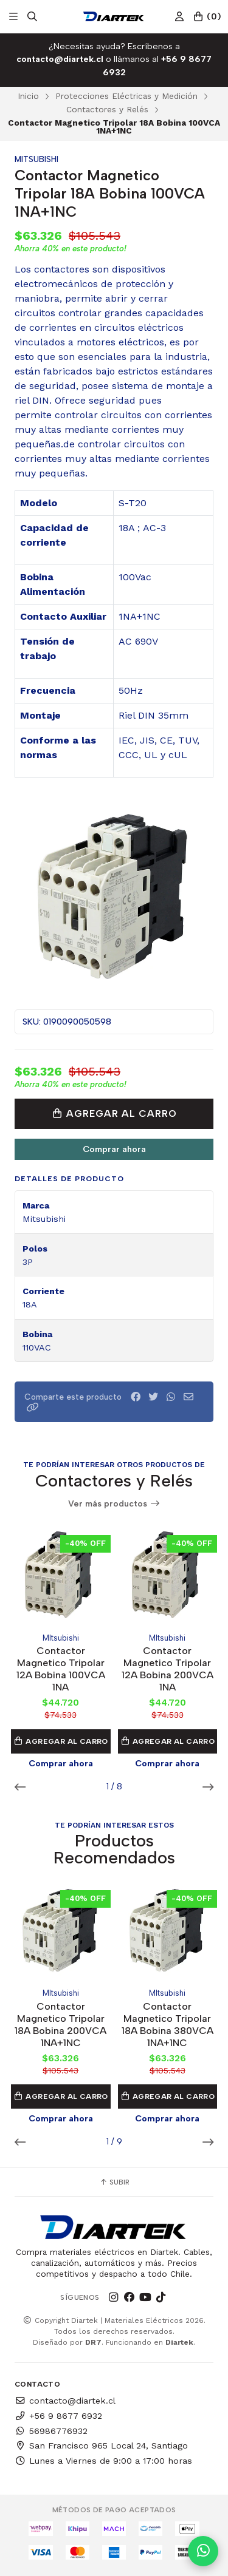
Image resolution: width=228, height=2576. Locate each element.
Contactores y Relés (107, 109)
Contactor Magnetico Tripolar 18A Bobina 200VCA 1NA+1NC (60, 2025)
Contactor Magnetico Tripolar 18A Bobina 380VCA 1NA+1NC (167, 2025)
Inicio (28, 96)
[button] (33, 1407)
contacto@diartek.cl (65, 2400)
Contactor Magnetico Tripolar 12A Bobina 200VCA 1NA (167, 1669)
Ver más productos (114, 1503)
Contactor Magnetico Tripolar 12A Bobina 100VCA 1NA (60, 1669)
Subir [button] (114, 2182)
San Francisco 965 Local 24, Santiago (101, 2445)
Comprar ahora (114, 1149)
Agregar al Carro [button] (60, 1741)
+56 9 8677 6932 (58, 2416)
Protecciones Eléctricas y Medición (126, 96)
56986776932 (51, 2431)
